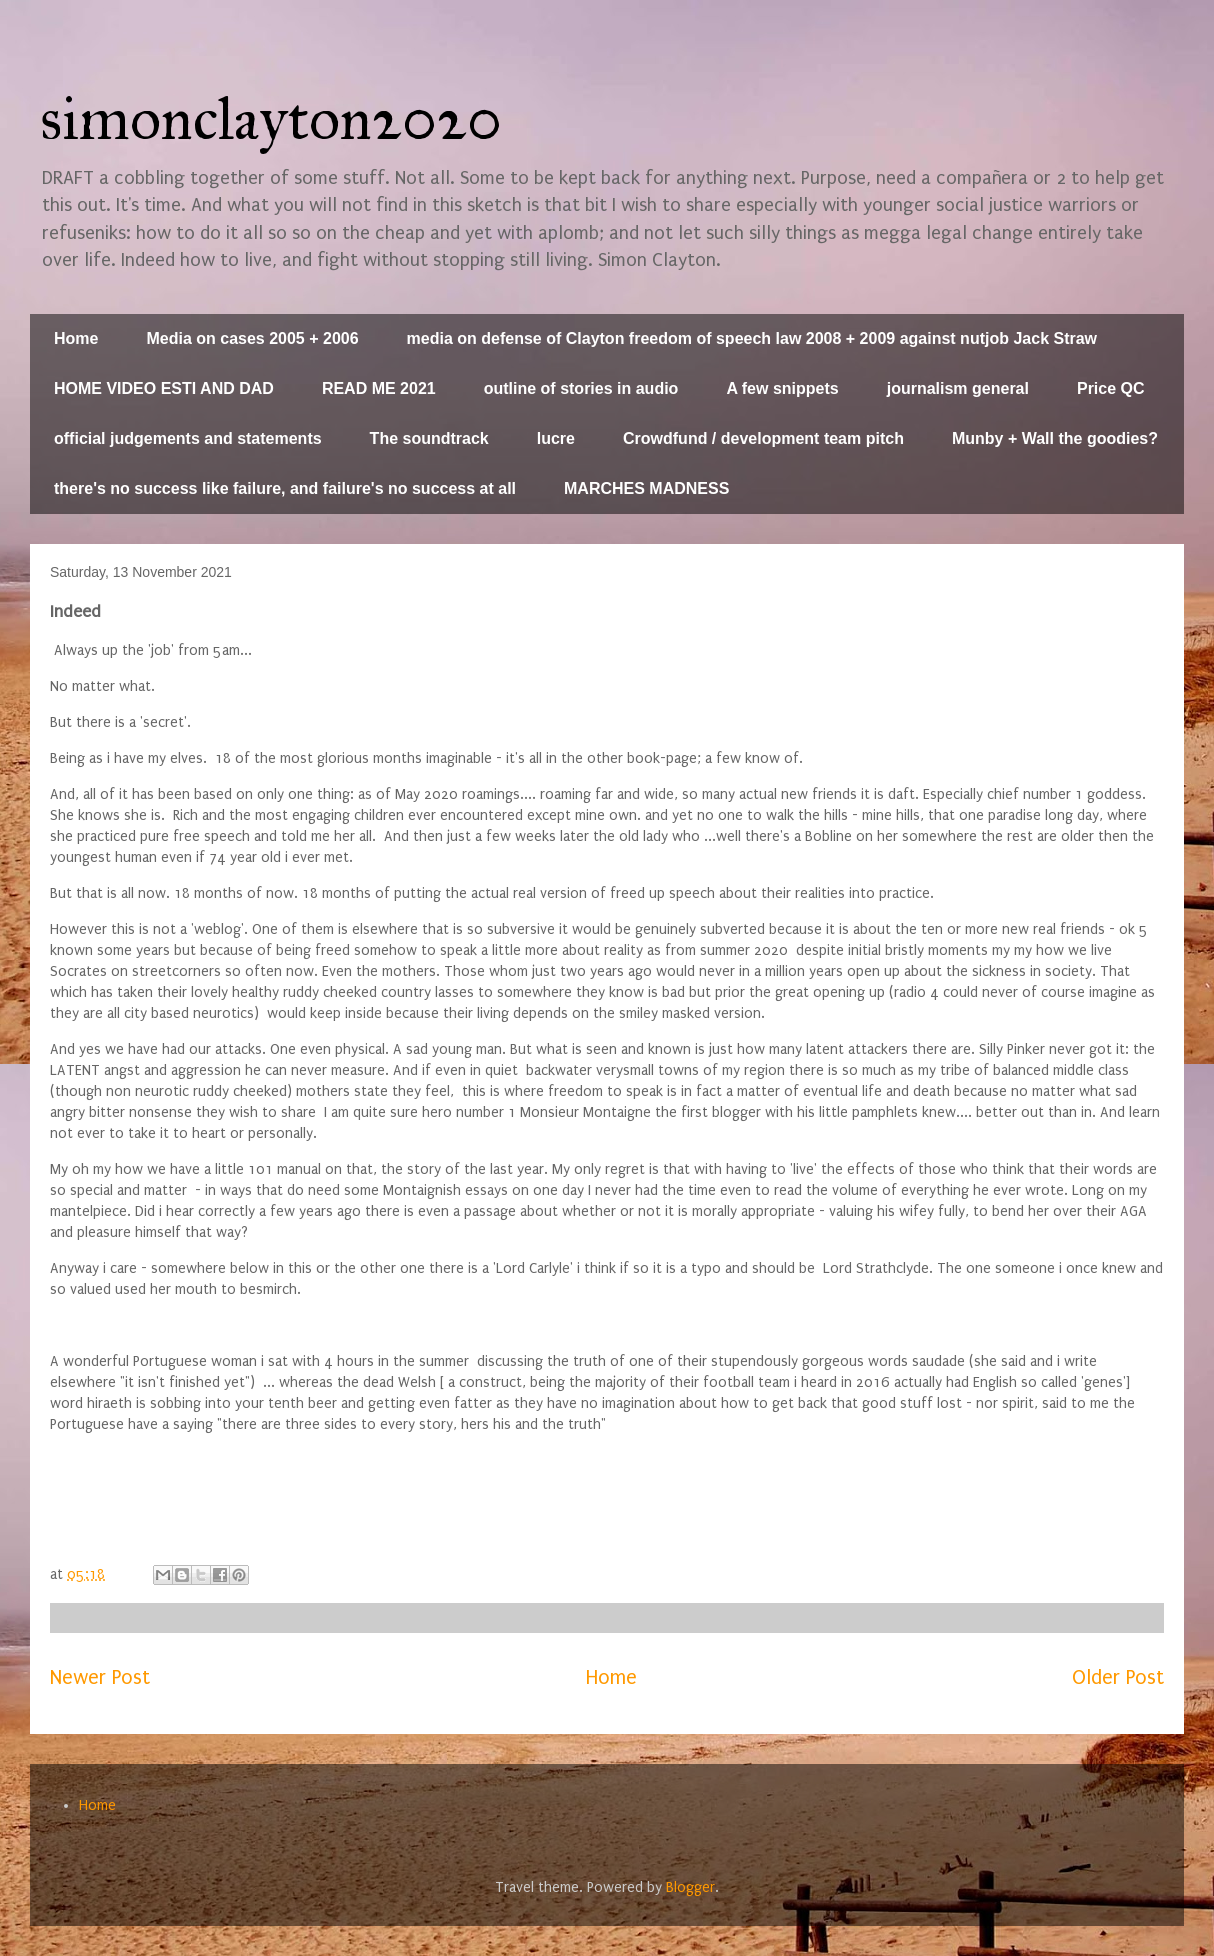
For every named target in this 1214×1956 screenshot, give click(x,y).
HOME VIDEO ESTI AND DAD (164, 388)
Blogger (690, 1887)
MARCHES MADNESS (646, 488)
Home (76, 338)
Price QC (1111, 388)
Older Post (1118, 1677)
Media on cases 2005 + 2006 (252, 338)
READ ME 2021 (379, 388)
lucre (556, 438)
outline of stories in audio (581, 388)
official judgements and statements (188, 438)
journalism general (958, 388)
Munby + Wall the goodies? (1055, 438)
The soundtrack (429, 438)
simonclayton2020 (271, 118)
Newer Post (100, 1677)
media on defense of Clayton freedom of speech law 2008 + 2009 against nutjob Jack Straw (752, 338)
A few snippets (782, 388)
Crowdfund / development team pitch (763, 438)
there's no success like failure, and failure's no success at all (285, 488)
